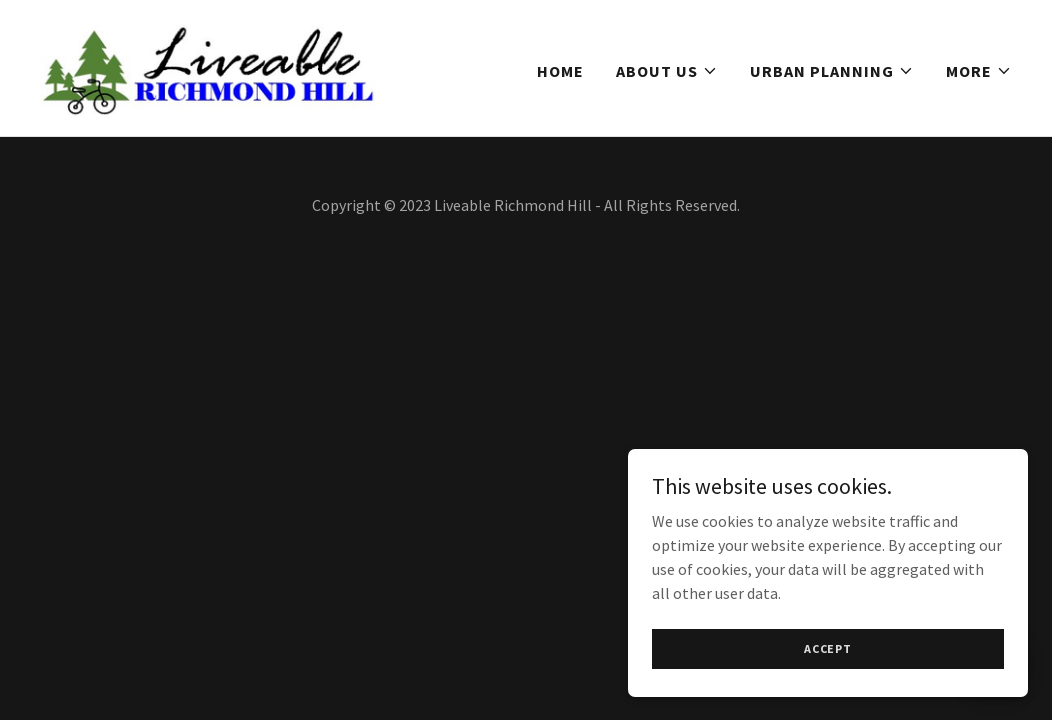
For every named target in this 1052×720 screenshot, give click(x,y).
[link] (210, 66)
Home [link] (560, 71)
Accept (828, 648)
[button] (667, 71)
